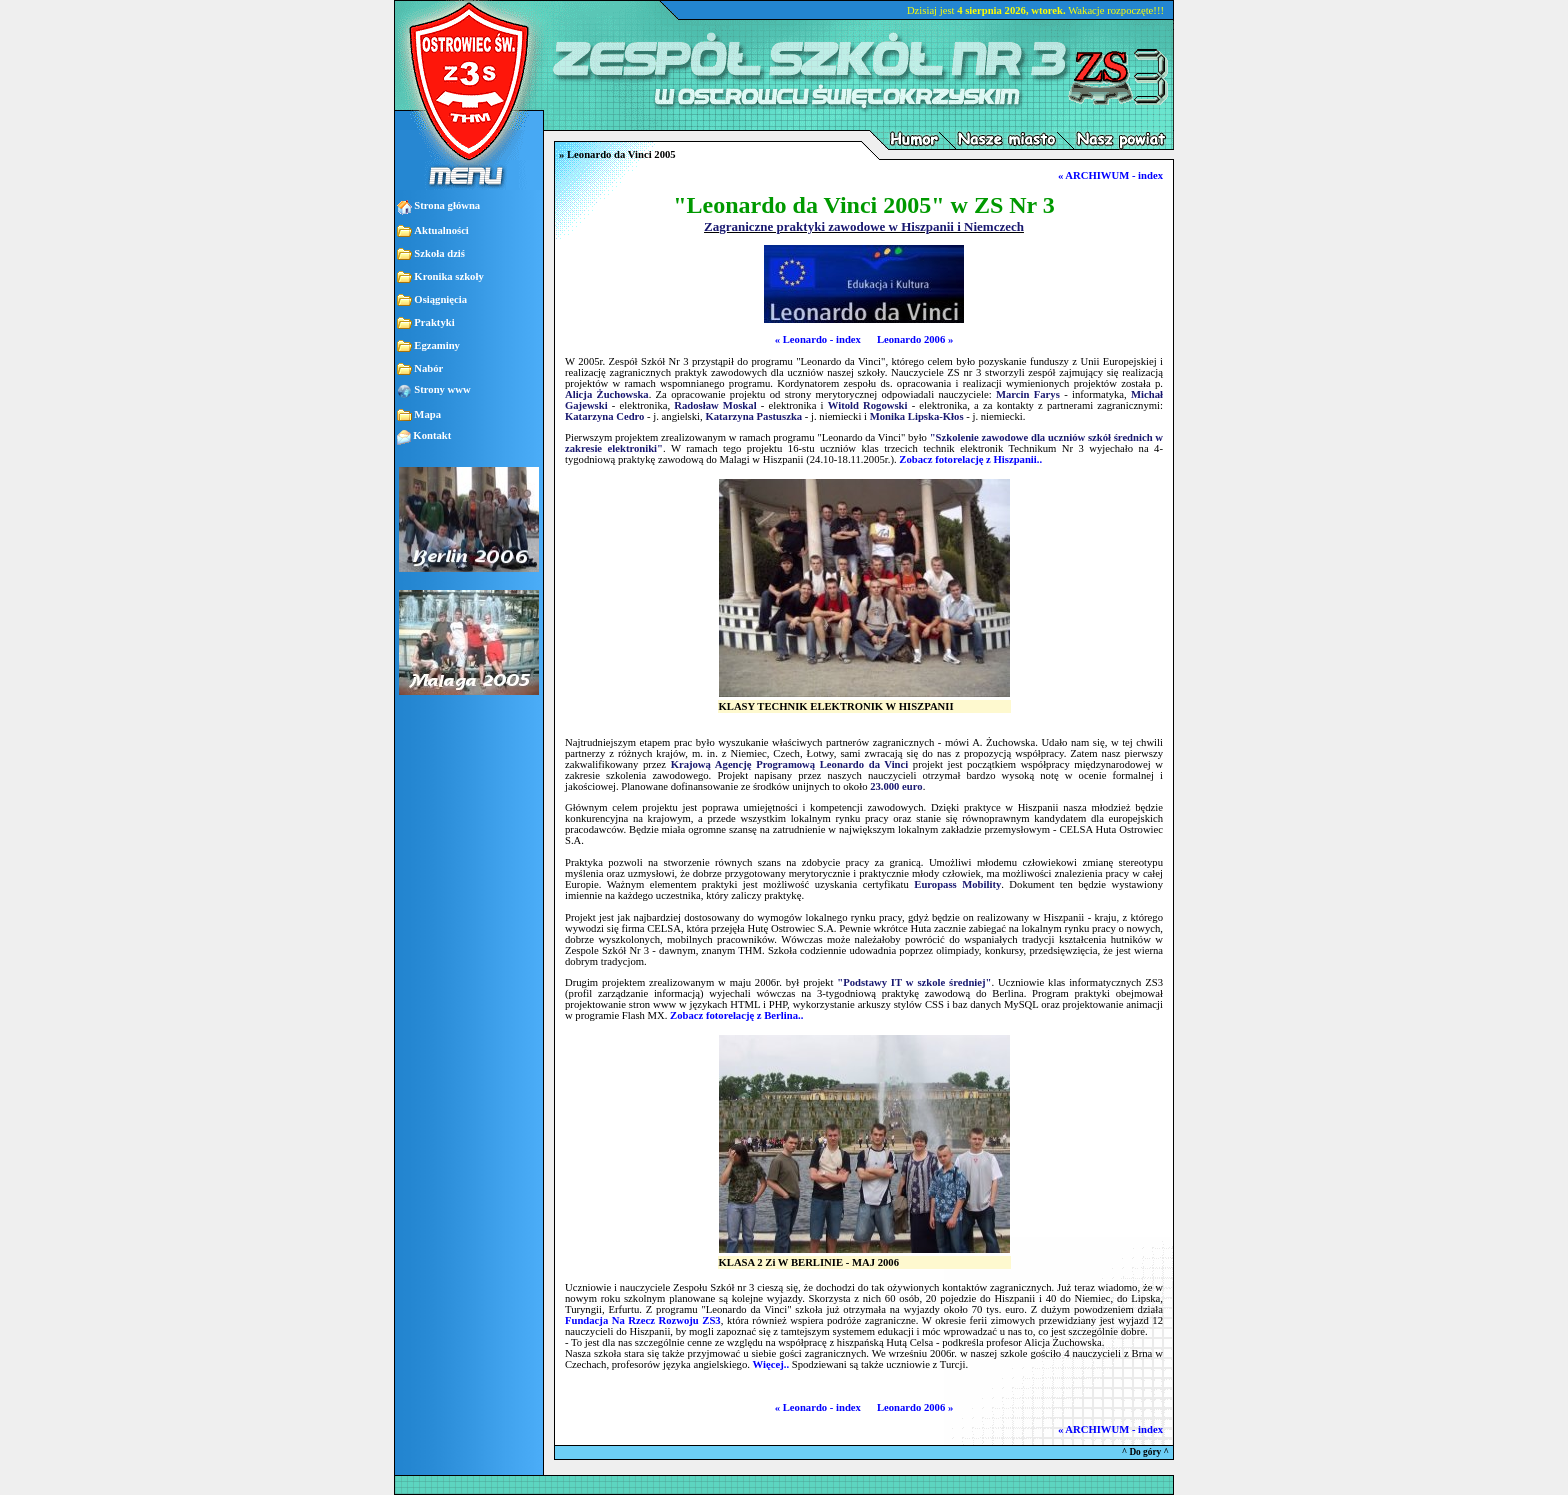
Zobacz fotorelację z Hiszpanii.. (970, 459)
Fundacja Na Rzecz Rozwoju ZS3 (643, 1320)
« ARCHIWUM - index (1110, 175)
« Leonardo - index (818, 339)
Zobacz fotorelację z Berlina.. (736, 1015)
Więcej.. (771, 1364)
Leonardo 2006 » (915, 339)
